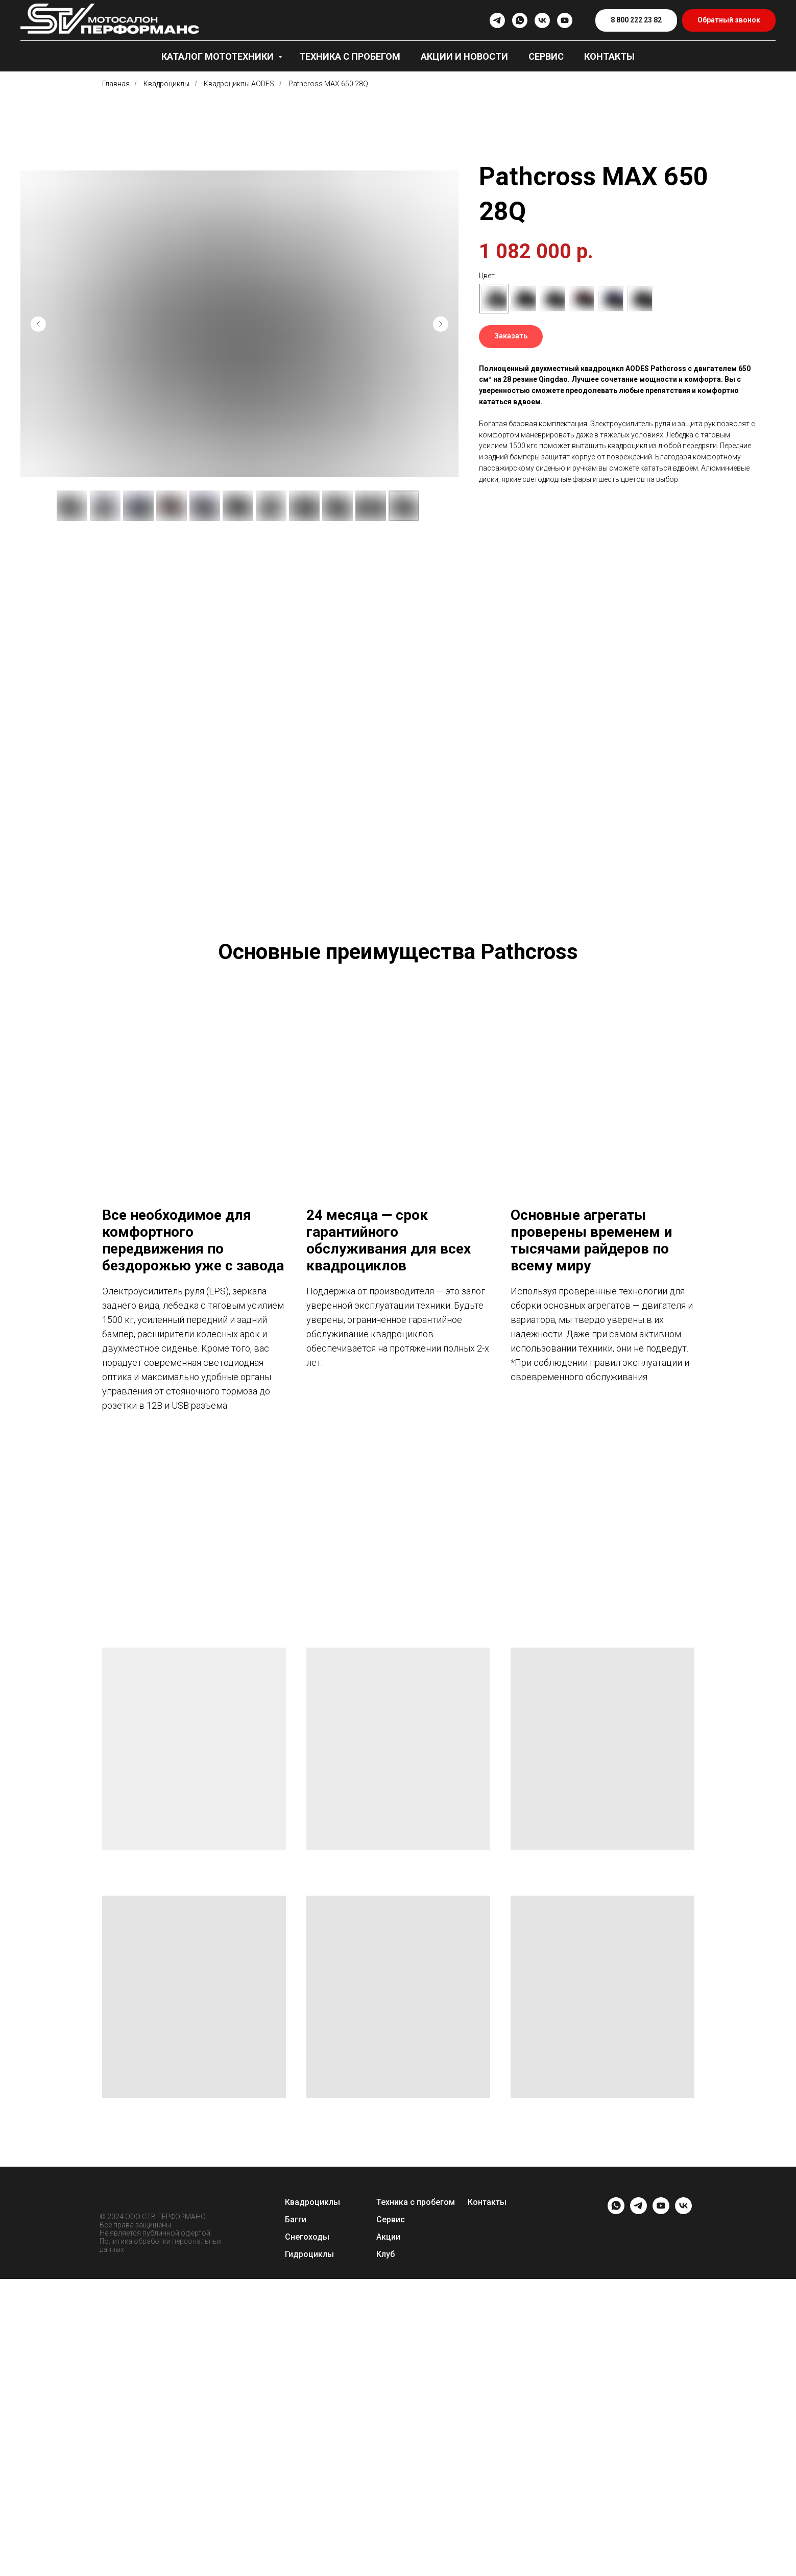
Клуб (385, 2551)
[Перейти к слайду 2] (371, 1771)
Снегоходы (307, 2534)
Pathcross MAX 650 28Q (328, 84)
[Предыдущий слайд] (38, 324)
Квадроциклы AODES (239, 84)
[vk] (542, 20)
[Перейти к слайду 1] (361, 1771)
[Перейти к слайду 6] (407, 1771)
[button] (729, 20)
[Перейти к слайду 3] (380, 1771)
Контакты (609, 56)
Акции (388, 2534)
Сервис (546, 56)
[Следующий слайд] (440, 324)
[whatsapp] (519, 20)
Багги (295, 2516)
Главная (116, 84)
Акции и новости (464, 56)
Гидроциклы (309, 2551)
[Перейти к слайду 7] (417, 1771)
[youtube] (564, 20)
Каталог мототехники (218, 56)
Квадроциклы (166, 84)
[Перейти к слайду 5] (398, 1771)
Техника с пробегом (349, 56)
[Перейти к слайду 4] (389, 1771)
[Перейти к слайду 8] (426, 1771)
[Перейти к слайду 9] (435, 1771)
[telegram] (497, 20)
